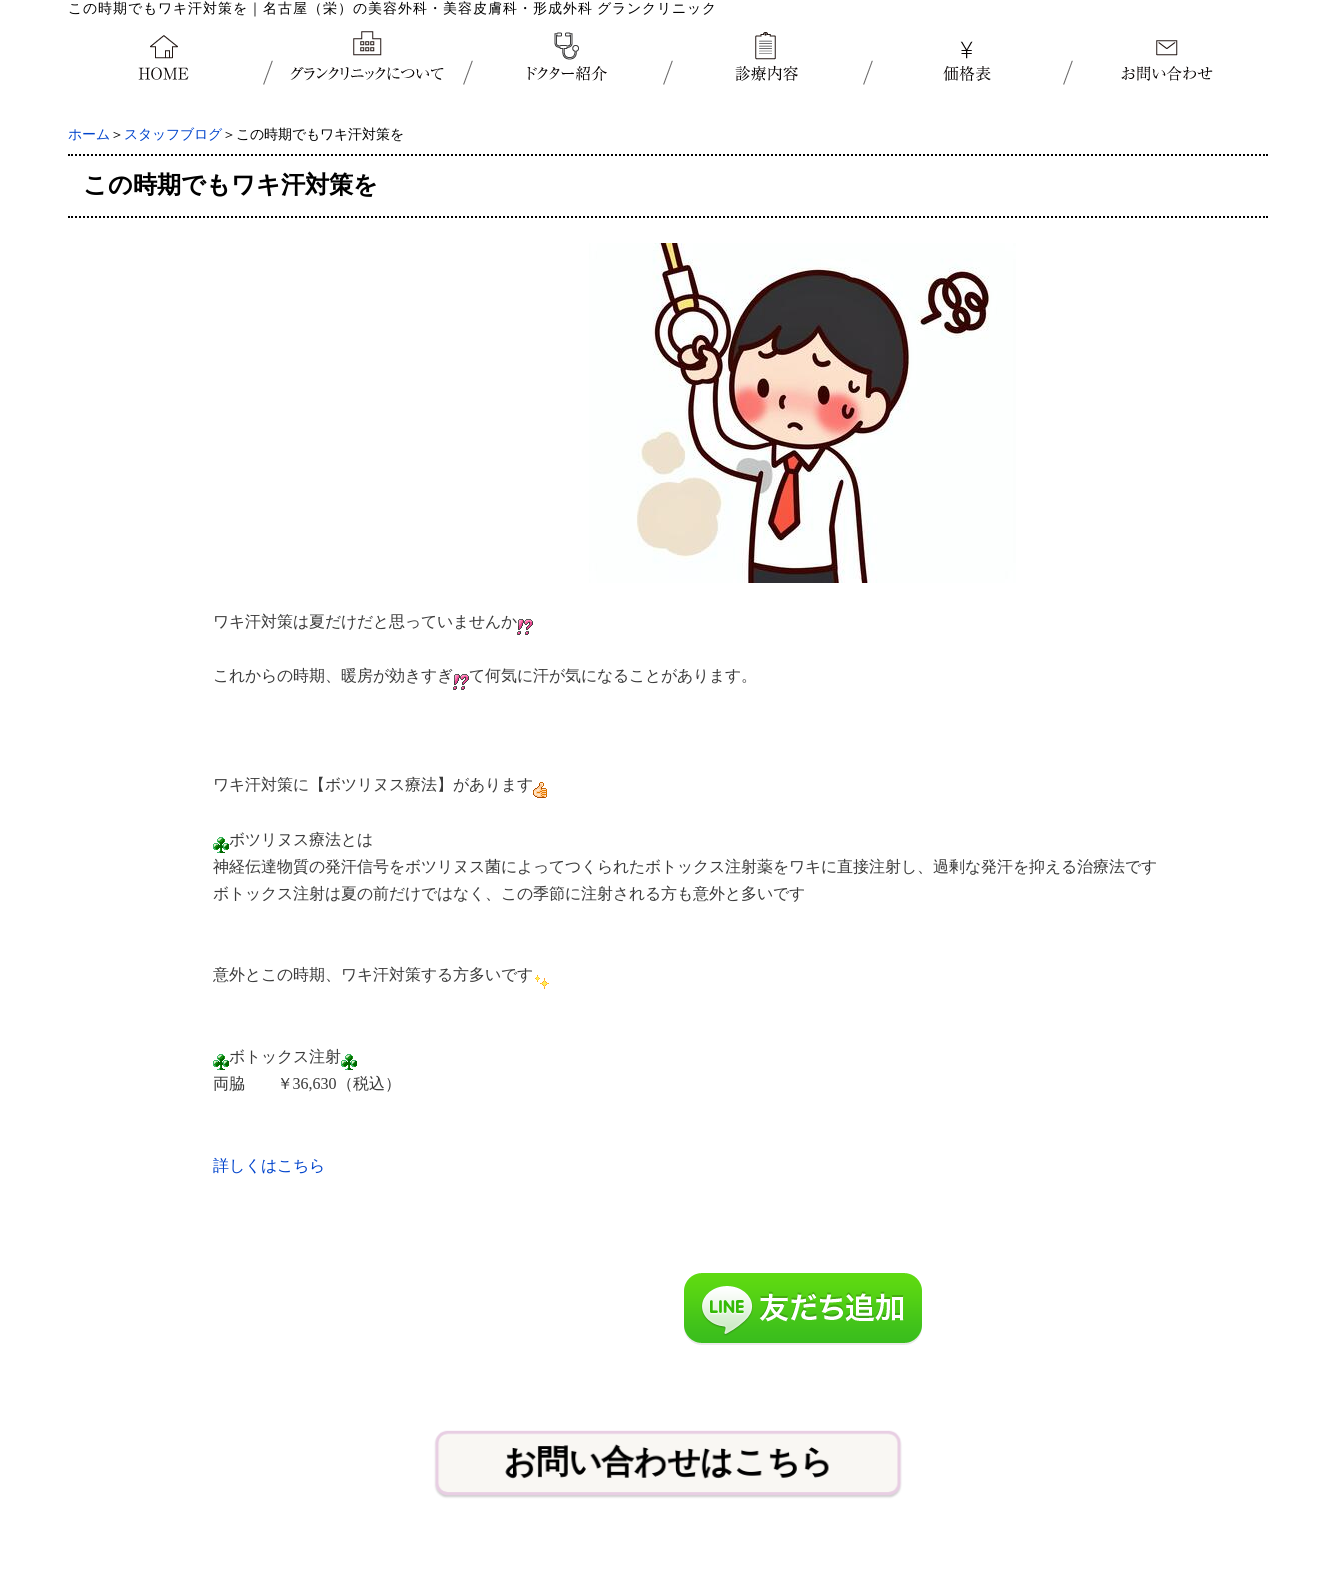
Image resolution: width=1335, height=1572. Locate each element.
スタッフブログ (173, 134)
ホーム (89, 134)
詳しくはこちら (269, 1165)
